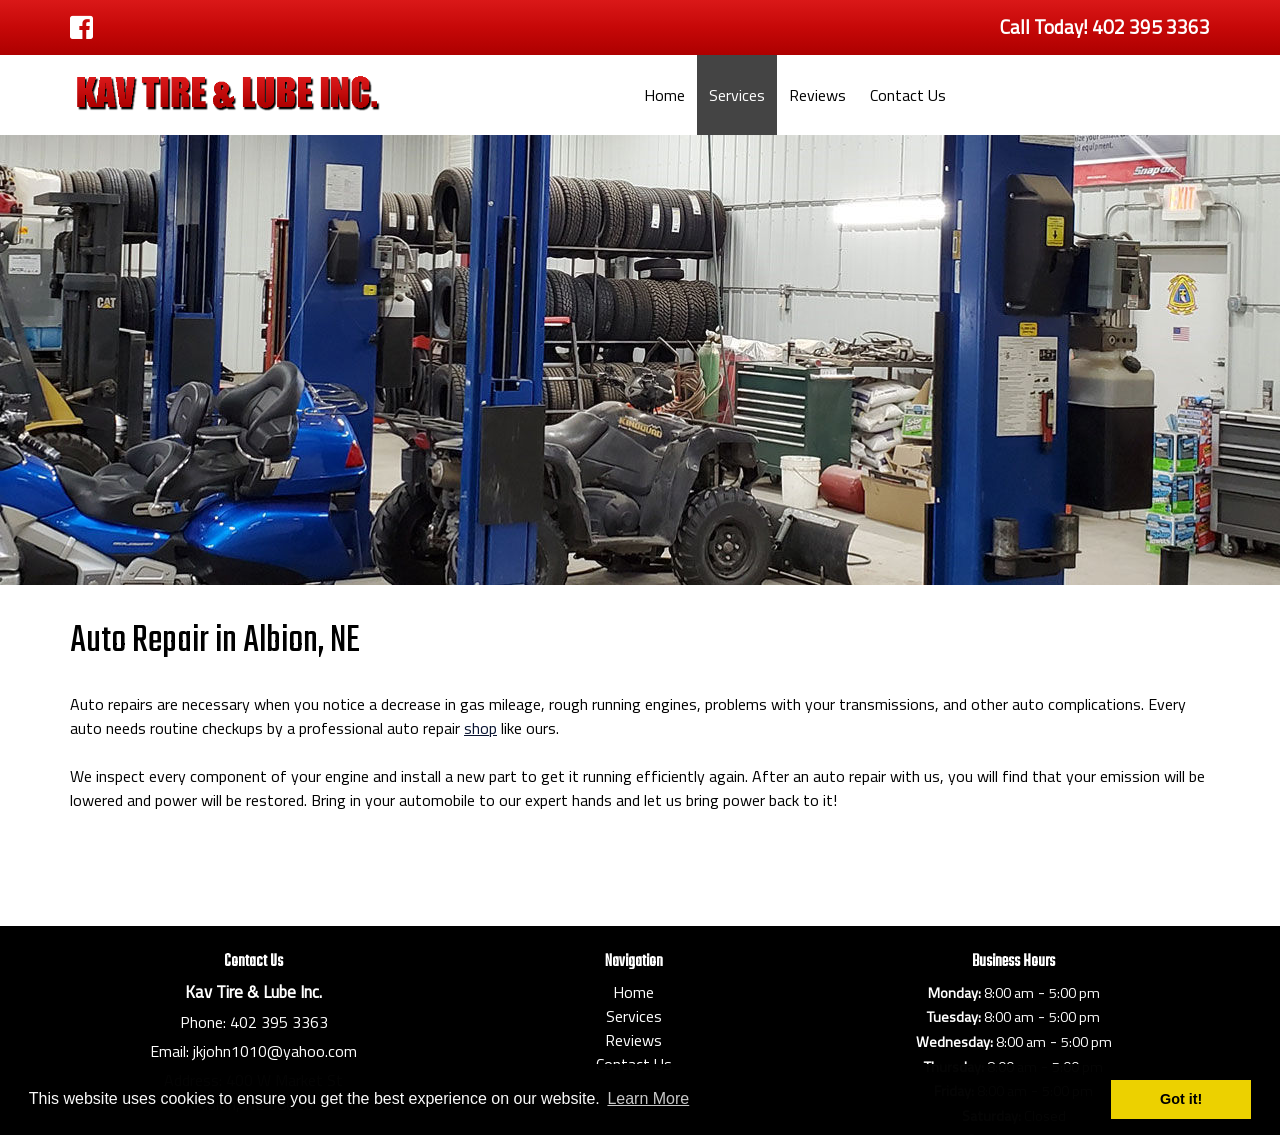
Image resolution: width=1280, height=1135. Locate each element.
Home (664, 95)
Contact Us (908, 95)
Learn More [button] (648, 1098)
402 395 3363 (279, 1022)
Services (737, 95)
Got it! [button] (1181, 1099)
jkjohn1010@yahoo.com (275, 1051)
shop (480, 728)
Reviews (817, 95)
